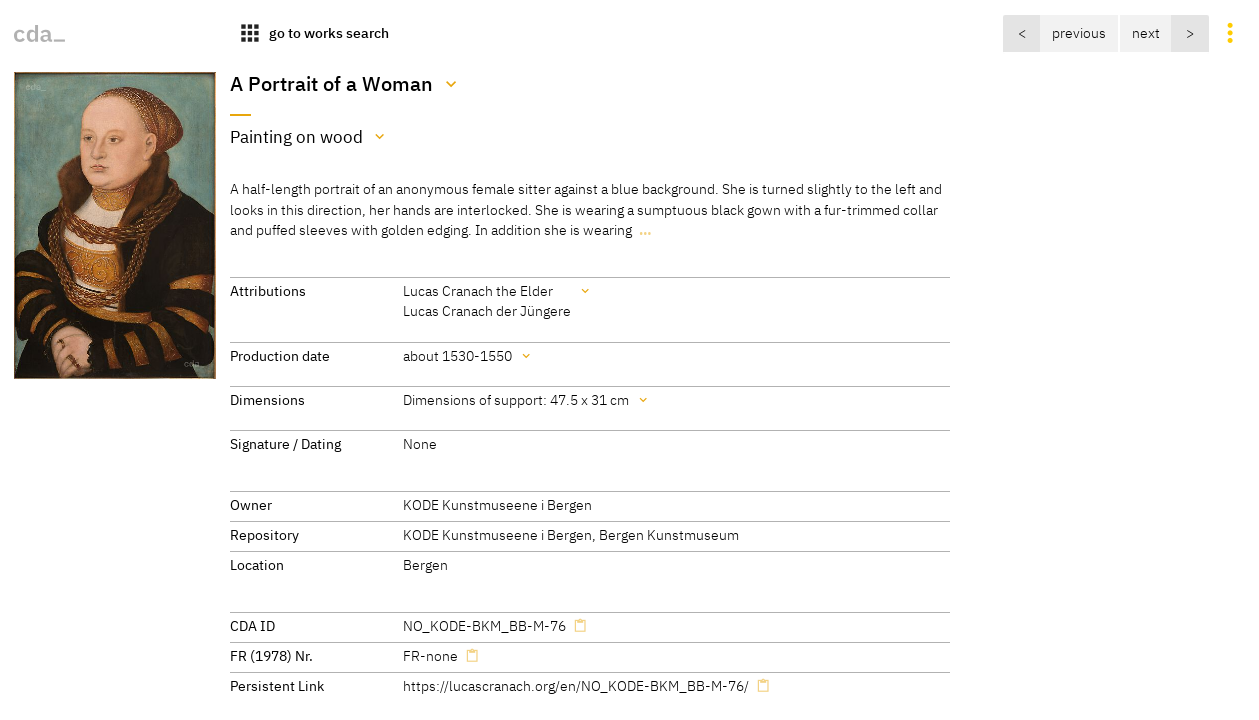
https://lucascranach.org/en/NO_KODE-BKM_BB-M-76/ (576, 685)
